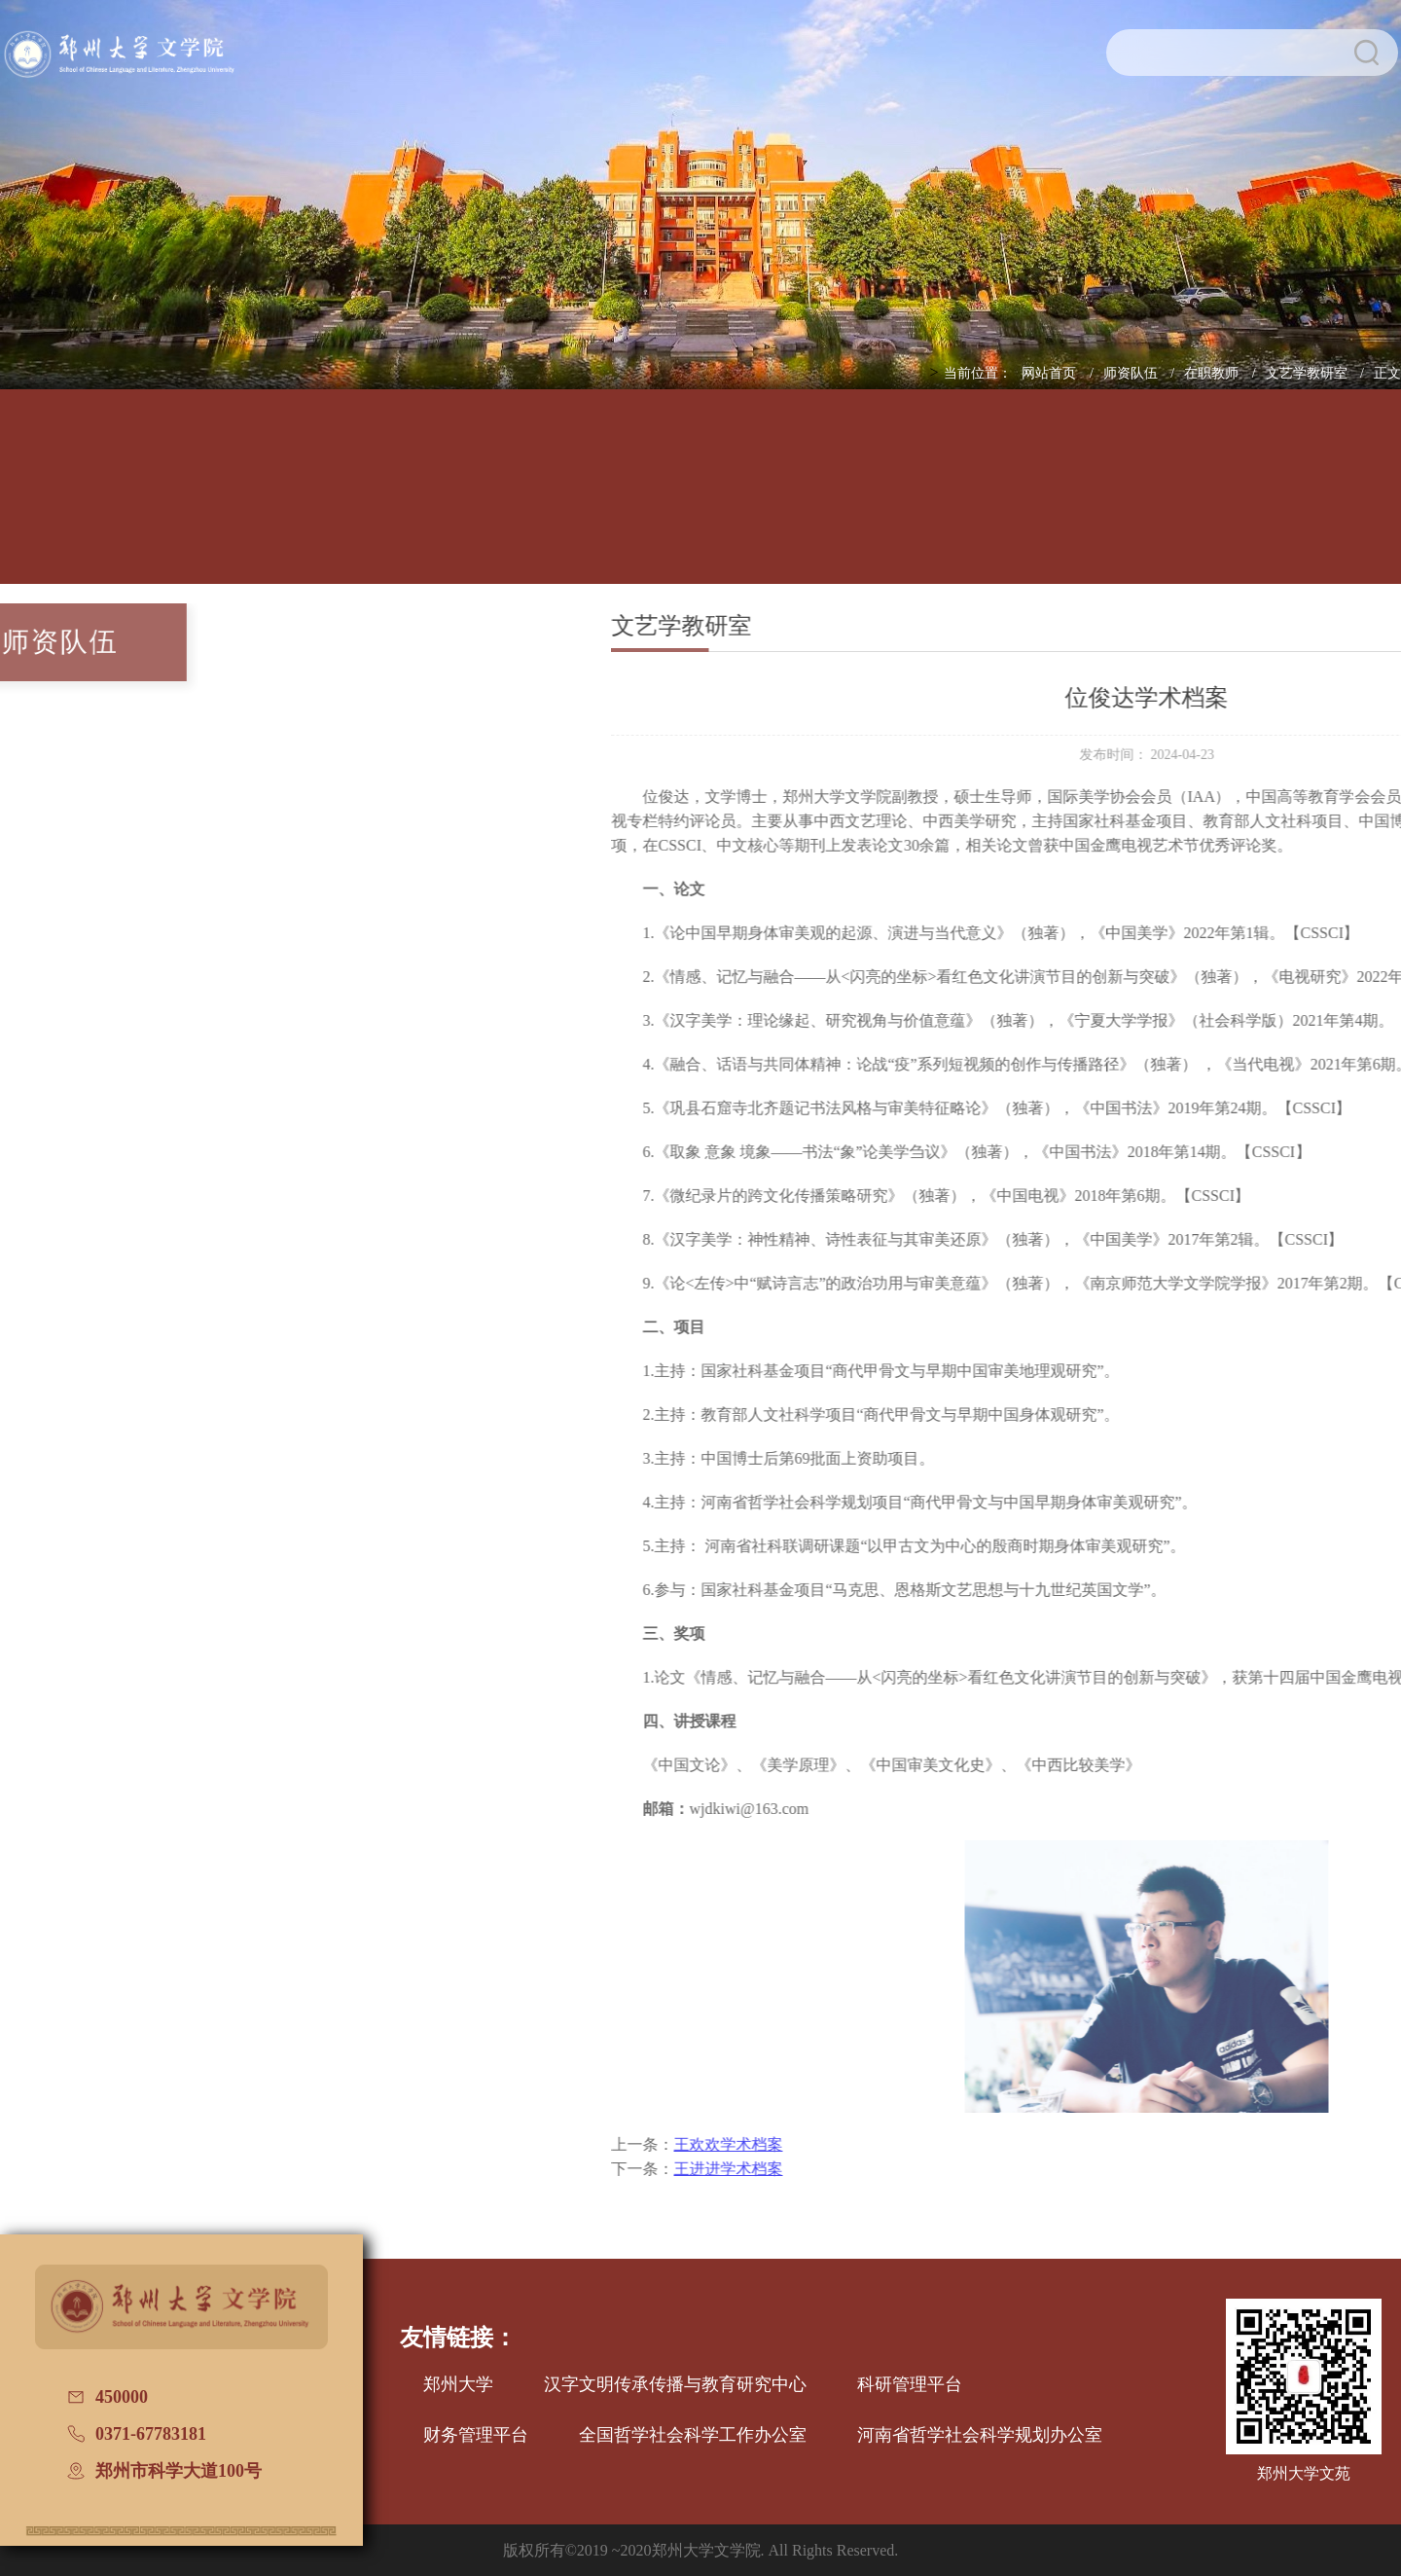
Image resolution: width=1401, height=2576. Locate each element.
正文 (1387, 373)
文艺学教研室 (1308, 373)
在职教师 (1213, 373)
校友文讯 (1217, 500)
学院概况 (184, 500)
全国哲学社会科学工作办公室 (693, 2435)
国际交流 (1069, 500)
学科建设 (626, 500)
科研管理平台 (909, 2384)
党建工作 (922, 500)
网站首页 (1051, 373)
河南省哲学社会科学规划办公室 (979, 2435)
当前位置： (978, 373)
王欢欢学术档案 (841, 2144)
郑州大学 (458, 2384)
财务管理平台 (475, 2435)
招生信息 (774, 500)
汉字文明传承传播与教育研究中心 (675, 2384)
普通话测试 (1365, 500)
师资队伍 (1132, 373)
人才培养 (331, 500)
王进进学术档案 (841, 2168)
